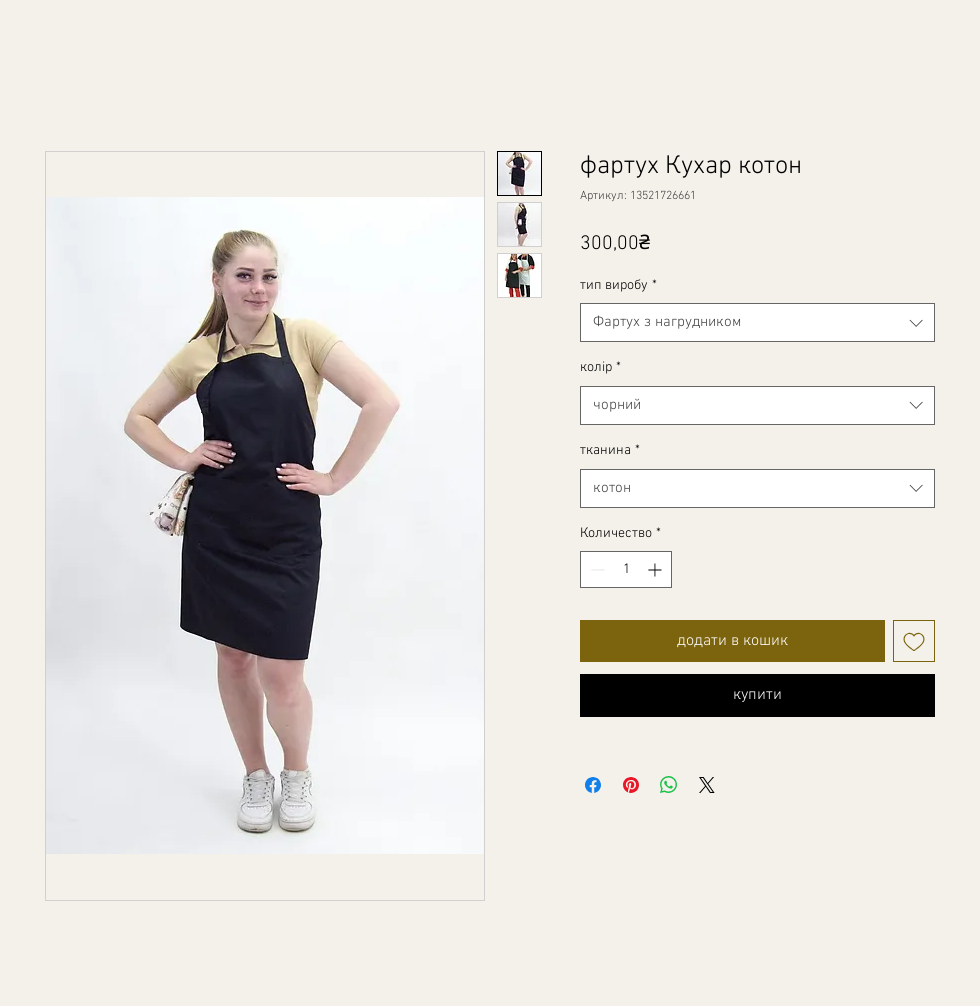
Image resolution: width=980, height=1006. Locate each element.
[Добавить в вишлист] (914, 641)
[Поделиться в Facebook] (593, 785)
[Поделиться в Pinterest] (631, 785)
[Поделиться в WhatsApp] (669, 785)
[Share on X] (707, 785)
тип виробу (618, 285)
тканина (610, 450)
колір (600, 367)
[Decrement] (595, 569)
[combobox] (757, 322)
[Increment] (656, 569)
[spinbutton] (626, 569)
